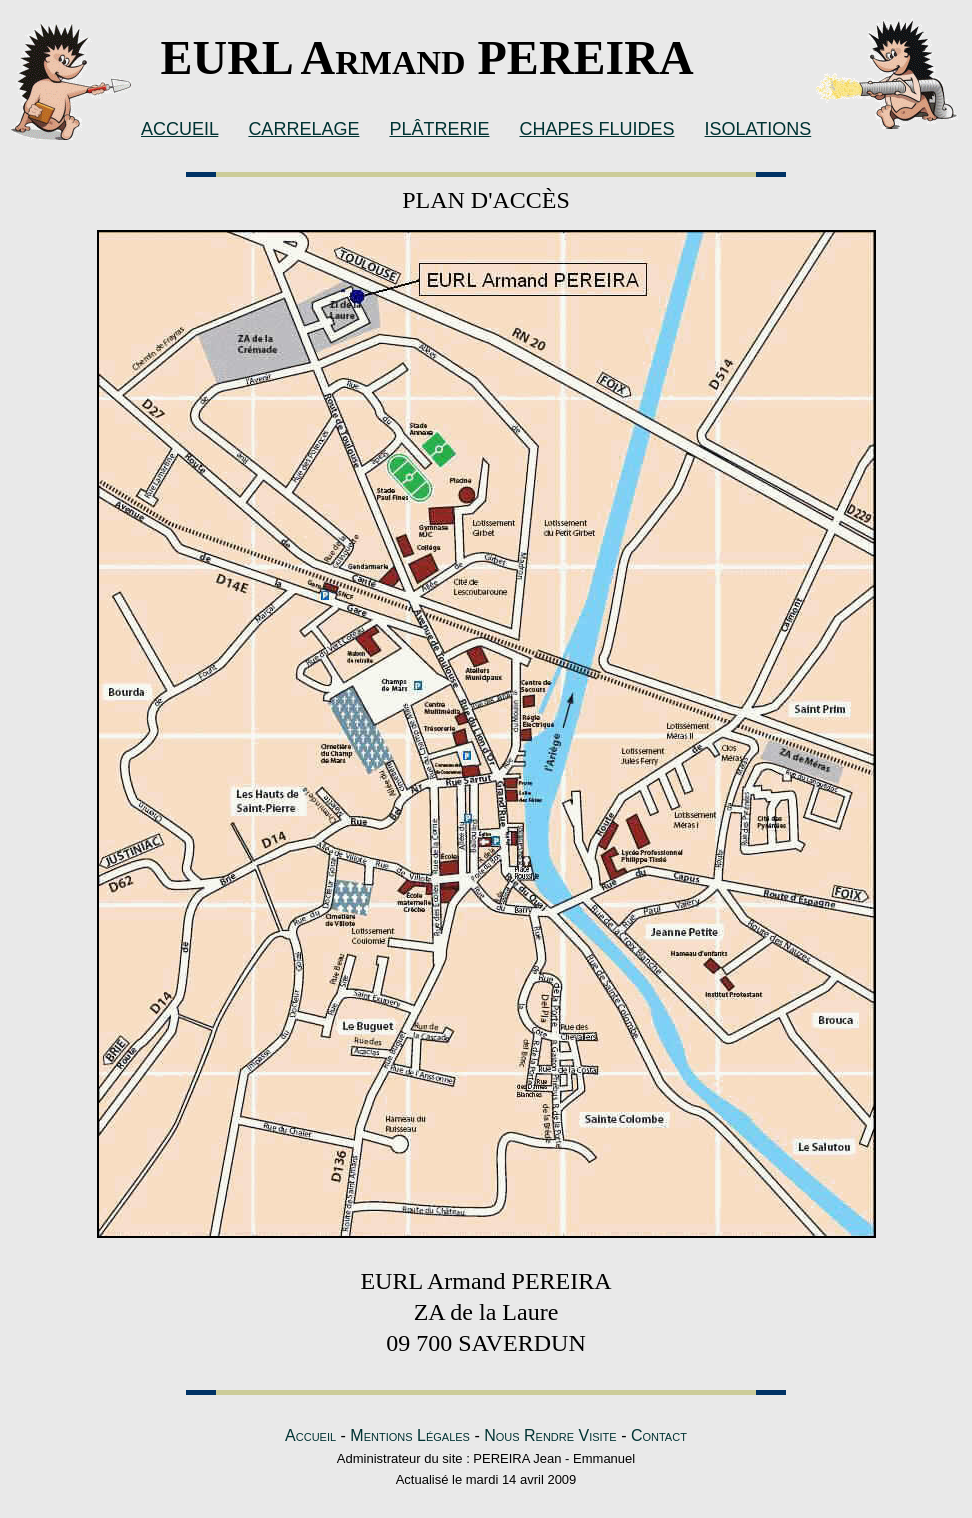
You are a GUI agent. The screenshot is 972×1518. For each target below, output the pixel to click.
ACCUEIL (179, 129)
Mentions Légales (410, 1435)
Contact (659, 1435)
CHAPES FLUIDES (596, 129)
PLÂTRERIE (439, 129)
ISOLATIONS (758, 129)
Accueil (310, 1435)
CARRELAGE (303, 129)
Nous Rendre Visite (550, 1435)
